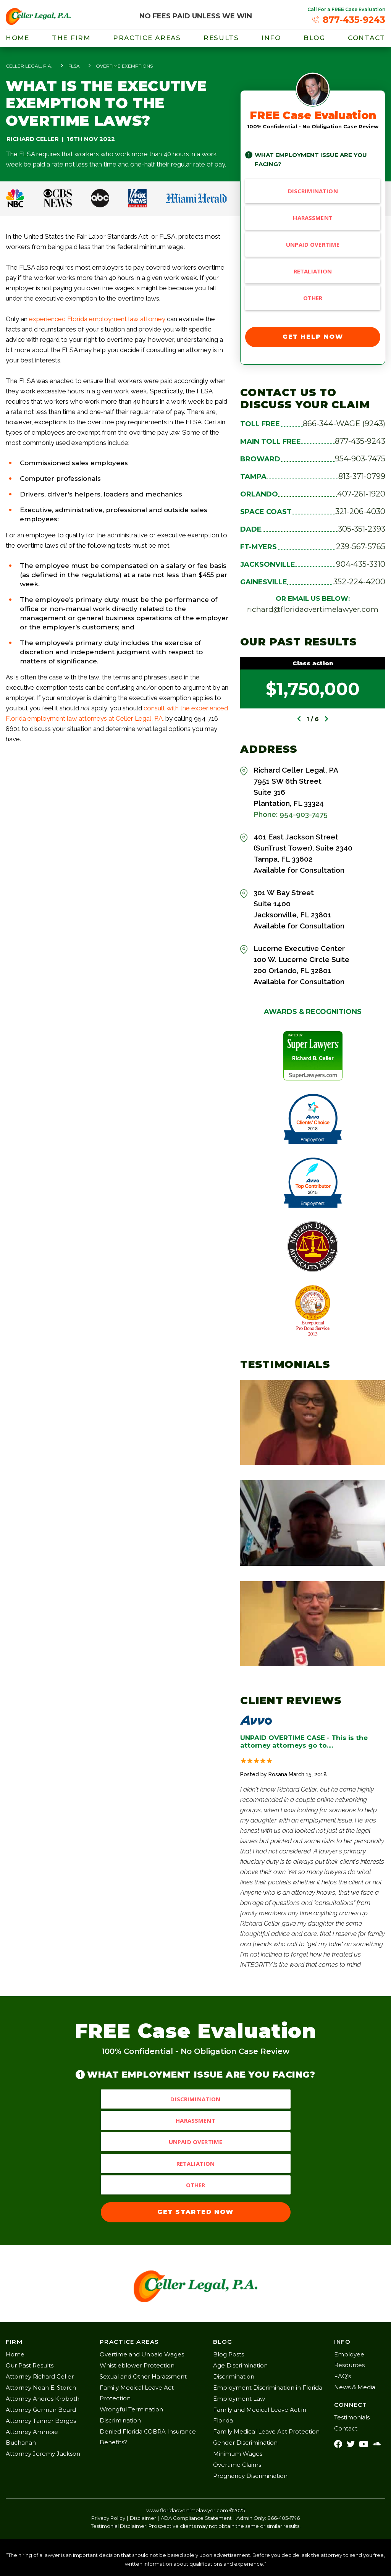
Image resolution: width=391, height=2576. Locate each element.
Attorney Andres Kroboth (42, 2398)
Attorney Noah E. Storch (41, 2387)
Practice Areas (147, 38)
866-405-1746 (283, 2518)
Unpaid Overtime (312, 244)
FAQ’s (342, 2376)
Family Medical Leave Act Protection (266, 2431)
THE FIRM (71, 38)
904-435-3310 (360, 564)
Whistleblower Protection (137, 2365)
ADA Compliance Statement (196, 2518)
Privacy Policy (108, 2518)
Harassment (313, 218)
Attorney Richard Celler (40, 2376)
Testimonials (352, 2417)
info (271, 38)
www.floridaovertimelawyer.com (187, 2510)
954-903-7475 (360, 458)
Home (17, 38)
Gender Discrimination (245, 2442)
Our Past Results (29, 2365)
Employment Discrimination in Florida (267, 2387)
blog (314, 38)
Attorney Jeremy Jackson (43, 2453)
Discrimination (313, 191)
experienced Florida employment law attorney (98, 319)
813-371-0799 (361, 476)
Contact (366, 38)
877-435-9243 (360, 441)
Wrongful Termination (131, 2409)
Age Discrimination (240, 2365)
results (221, 38)
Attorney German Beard (41, 2409)
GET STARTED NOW (195, 2211)
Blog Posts (228, 2354)
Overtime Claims (237, 2464)
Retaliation (313, 271)
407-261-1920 (361, 494)
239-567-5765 (360, 546)
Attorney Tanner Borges (41, 2420)
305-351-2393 (361, 529)
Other (313, 298)
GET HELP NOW (313, 336)
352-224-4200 (359, 581)
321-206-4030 (360, 511)
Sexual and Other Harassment (143, 2376)
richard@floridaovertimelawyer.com (312, 609)
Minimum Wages (237, 2453)
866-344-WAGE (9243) (344, 423)
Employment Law (239, 2398)
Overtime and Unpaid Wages (142, 2354)
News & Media (354, 2387)
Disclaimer (143, 2518)
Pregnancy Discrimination (250, 2475)
